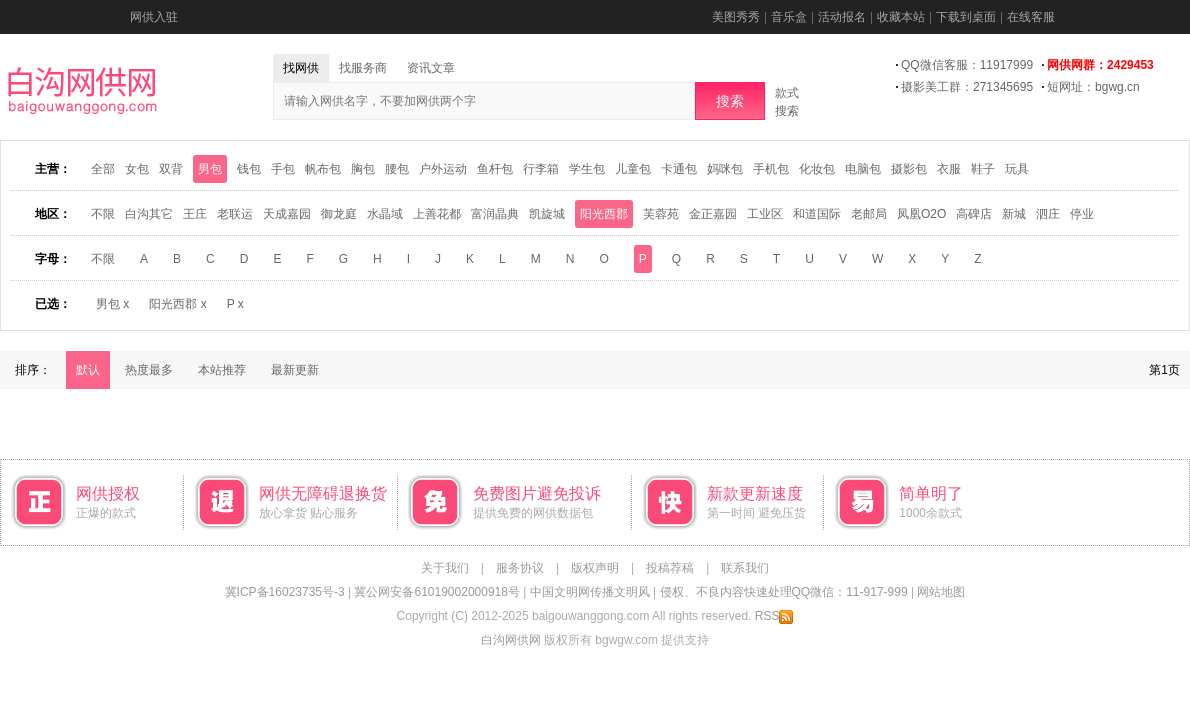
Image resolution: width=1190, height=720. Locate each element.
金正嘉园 (713, 214)
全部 (103, 169)
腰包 (397, 169)
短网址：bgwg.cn (1093, 87)
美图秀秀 (736, 17)
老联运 (235, 214)
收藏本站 (901, 17)
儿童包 (633, 169)
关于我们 (445, 568)
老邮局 (869, 214)
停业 (1082, 214)
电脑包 (863, 169)
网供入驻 (154, 17)
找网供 (301, 68)
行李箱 (541, 169)
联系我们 (745, 568)
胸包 (363, 169)
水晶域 (385, 214)
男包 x (112, 304)
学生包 (587, 169)
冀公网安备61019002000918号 (436, 592)
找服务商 (363, 68)
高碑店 (974, 214)
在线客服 (1031, 17)
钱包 (249, 169)
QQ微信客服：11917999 (967, 65)
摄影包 (909, 169)
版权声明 (595, 568)
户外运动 (443, 169)
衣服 (949, 169)
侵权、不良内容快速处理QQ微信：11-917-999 (784, 592)
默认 (88, 370)
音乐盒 (789, 17)
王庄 (195, 214)
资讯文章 (431, 68)
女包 (137, 169)
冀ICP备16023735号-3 (285, 592)
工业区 (765, 214)
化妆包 (817, 169)
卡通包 (679, 169)
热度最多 (149, 370)
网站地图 (941, 592)
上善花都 (437, 214)
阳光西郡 (604, 214)
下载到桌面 (966, 17)
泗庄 (1048, 214)
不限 (103, 214)
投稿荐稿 (670, 568)
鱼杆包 (495, 169)
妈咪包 (725, 169)
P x (235, 304)
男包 (210, 169)
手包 (283, 169)
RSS (774, 616)
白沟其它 (149, 214)
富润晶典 (495, 214)
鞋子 (983, 169)
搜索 (730, 101)
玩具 (1017, 169)
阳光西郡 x (177, 304)
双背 (171, 169)
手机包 (771, 169)
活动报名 (842, 17)
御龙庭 (339, 214)
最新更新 (295, 370)
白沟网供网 (511, 640)
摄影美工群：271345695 (967, 87)
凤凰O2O (921, 214)
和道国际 (817, 214)
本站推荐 (222, 370)
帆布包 (323, 169)
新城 (1014, 214)
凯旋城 (547, 214)
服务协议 (520, 568)
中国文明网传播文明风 (590, 592)
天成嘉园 (287, 214)
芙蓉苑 (661, 214)
